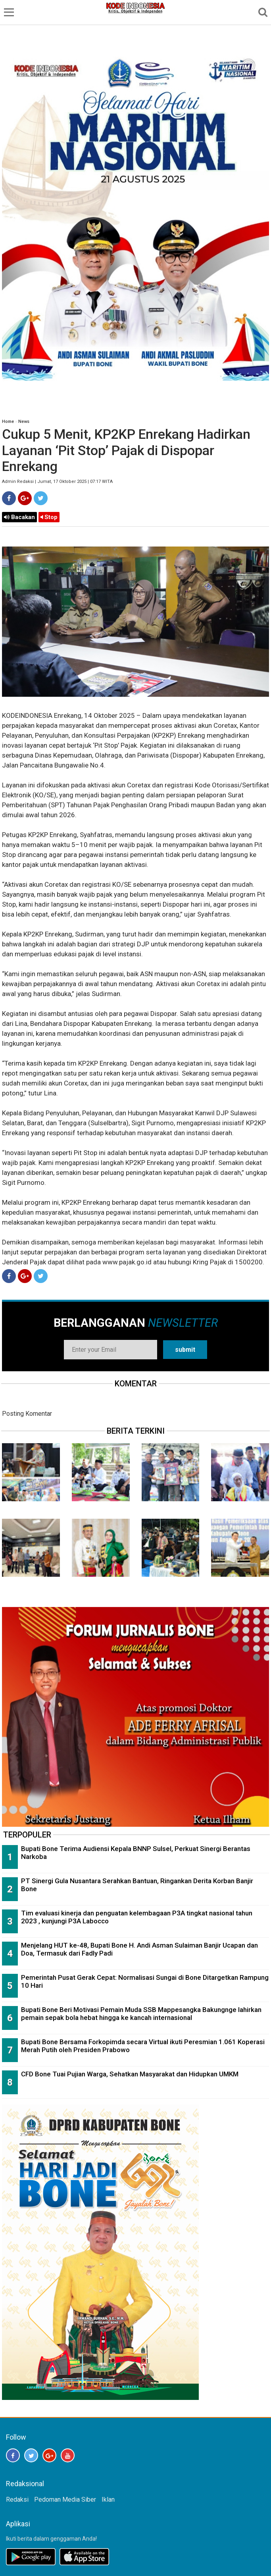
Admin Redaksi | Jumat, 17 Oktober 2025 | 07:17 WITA (57, 481)
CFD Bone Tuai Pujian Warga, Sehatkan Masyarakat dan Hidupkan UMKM (129, 2074)
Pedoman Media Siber (65, 2499)
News (23, 421)
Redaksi (17, 2499)
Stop (49, 517)
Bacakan (19, 517)
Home (8, 421)
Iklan (108, 2499)
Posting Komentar (27, 1413)
